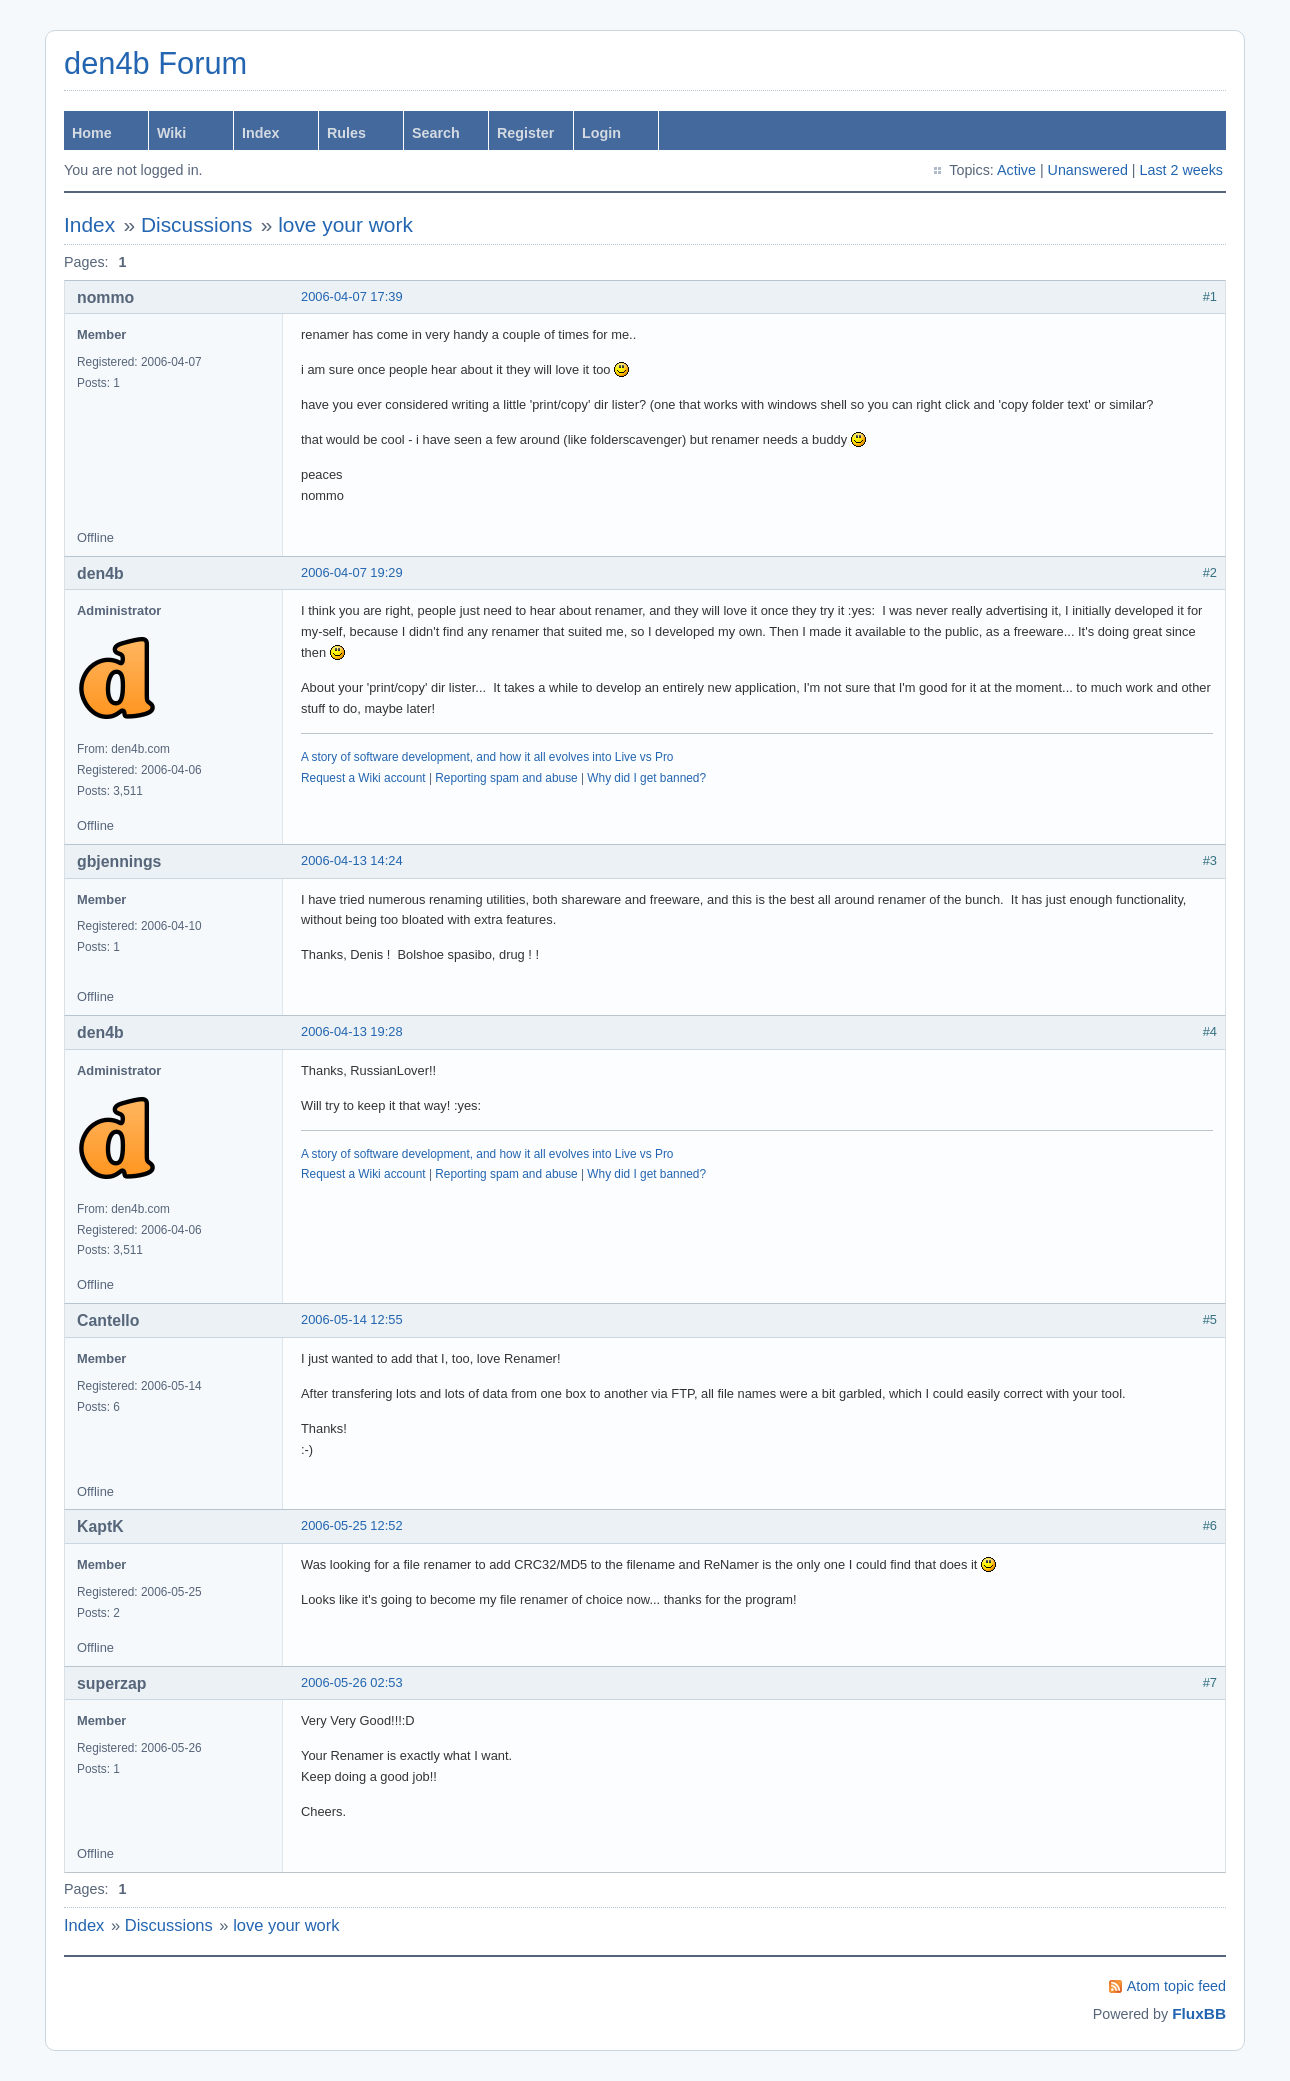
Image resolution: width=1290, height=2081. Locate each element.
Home (92, 133)
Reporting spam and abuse (506, 778)
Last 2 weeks (1181, 170)
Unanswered (1088, 170)
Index (260, 133)
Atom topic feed (1176, 1986)
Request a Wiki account (363, 778)
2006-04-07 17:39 (352, 296)
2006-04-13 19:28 (352, 1031)
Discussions (196, 224)
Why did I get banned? (646, 778)
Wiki (171, 133)
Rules (346, 133)
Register (525, 133)
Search (436, 133)
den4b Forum (155, 63)
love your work (345, 224)
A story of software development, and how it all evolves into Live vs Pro (487, 757)
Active (1016, 170)
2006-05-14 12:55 (352, 1319)
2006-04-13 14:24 (352, 860)
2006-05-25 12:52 (352, 1525)
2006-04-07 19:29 (352, 572)
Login (601, 133)
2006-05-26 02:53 (352, 1682)
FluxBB (1199, 2013)
